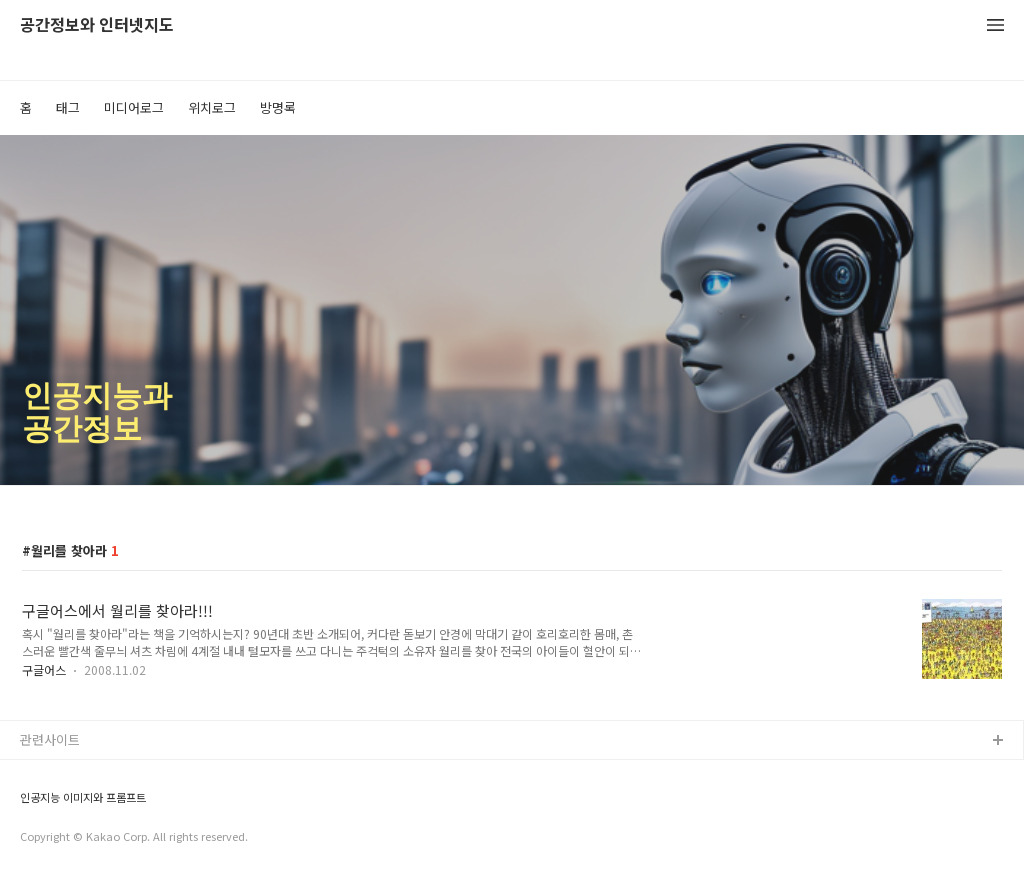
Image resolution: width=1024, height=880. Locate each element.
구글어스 (44, 669)
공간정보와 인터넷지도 (97, 25)
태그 (68, 107)
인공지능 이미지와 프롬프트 (83, 797)
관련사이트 (50, 739)
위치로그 (212, 107)
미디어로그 (134, 107)
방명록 (278, 107)
